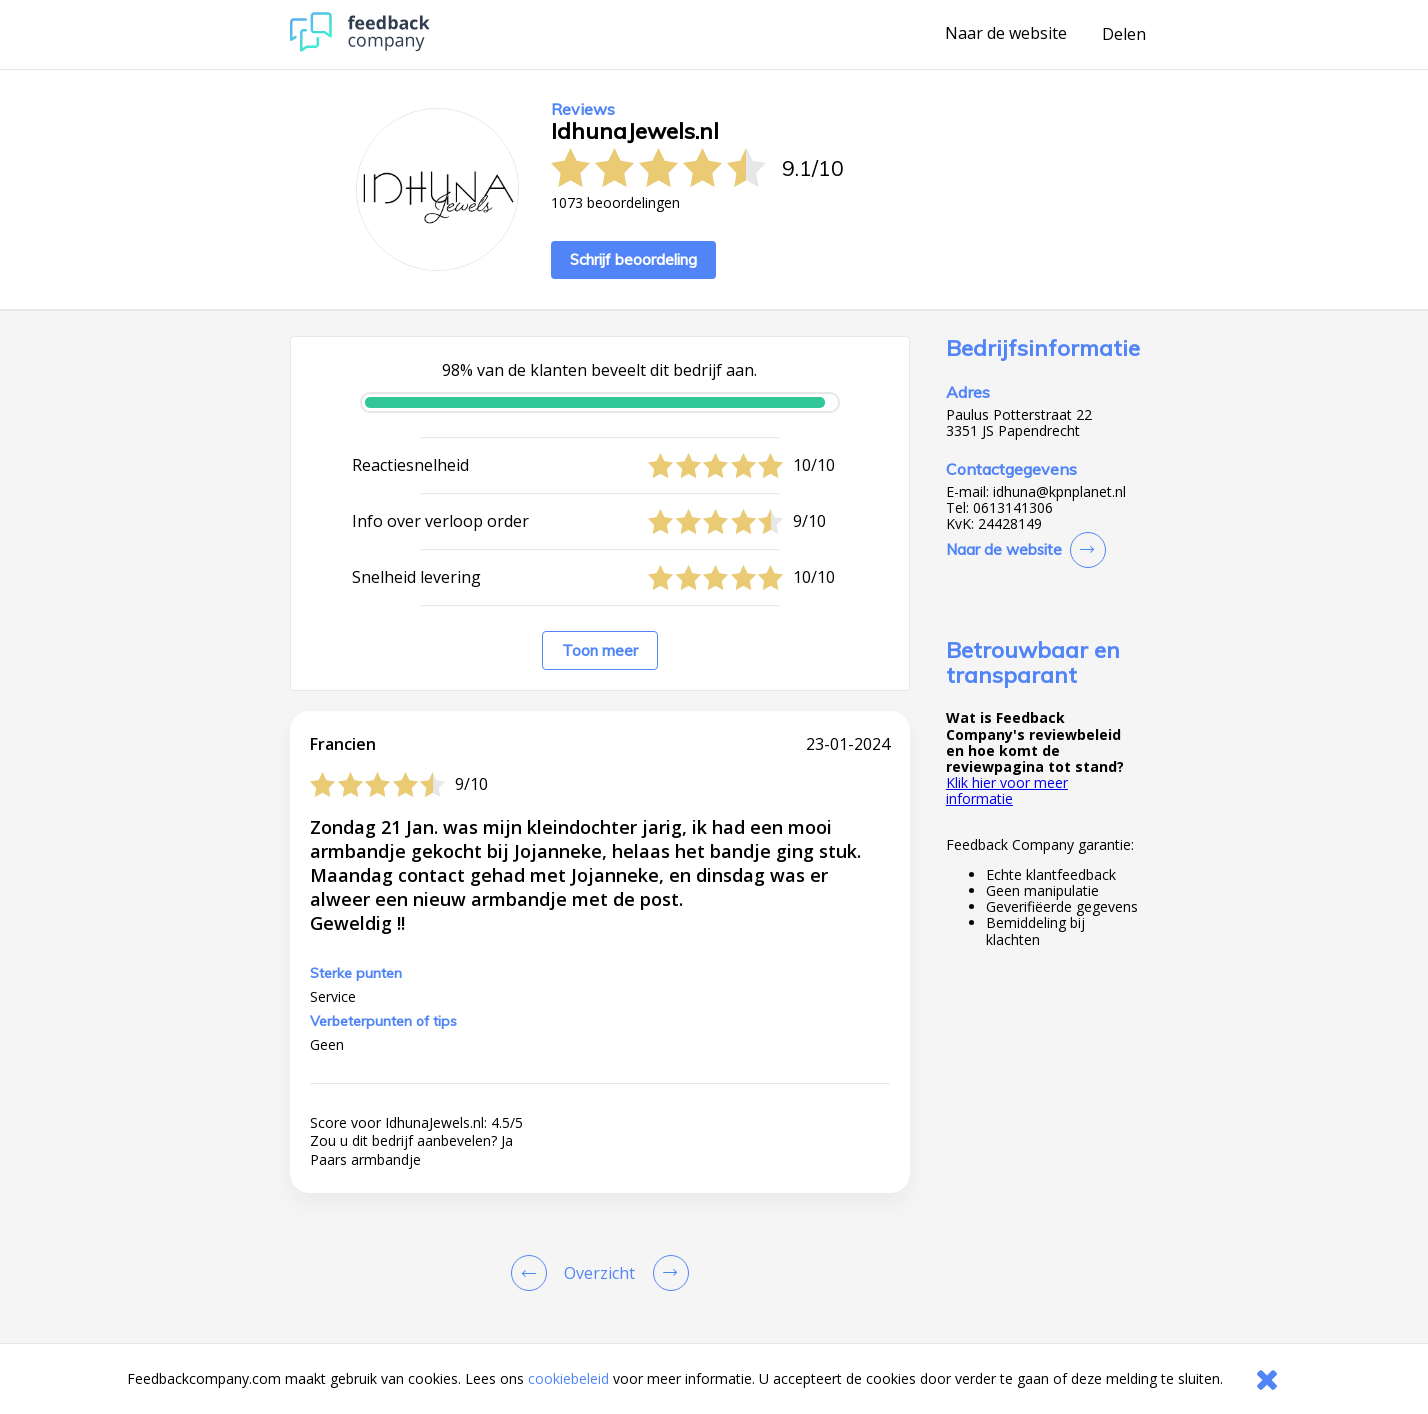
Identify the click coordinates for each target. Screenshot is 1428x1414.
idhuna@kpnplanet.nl (1059, 492)
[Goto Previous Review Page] (533, 1273)
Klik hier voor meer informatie (1007, 790)
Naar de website (1006, 34)
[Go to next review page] (667, 1273)
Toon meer (600, 650)
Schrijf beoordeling (633, 259)
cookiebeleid (568, 1378)
